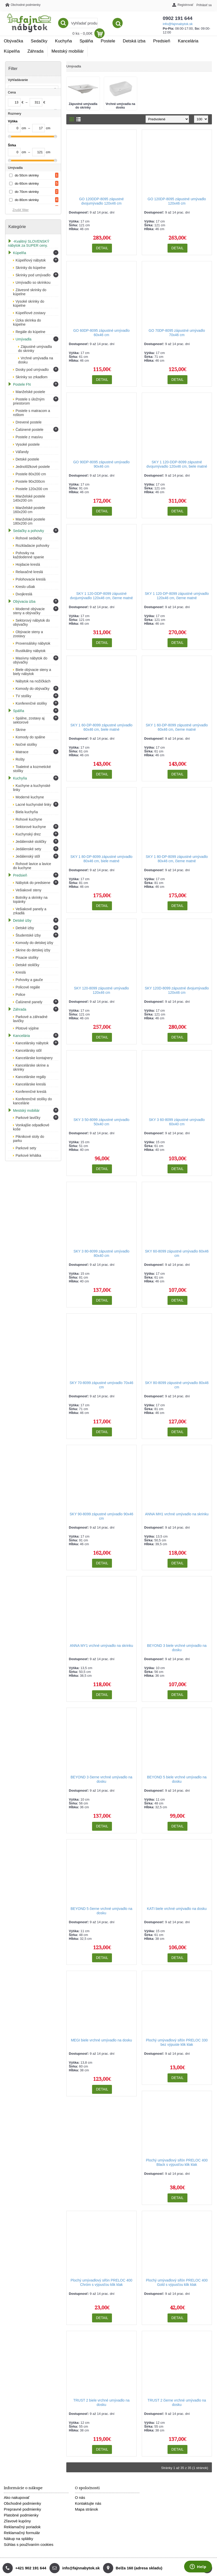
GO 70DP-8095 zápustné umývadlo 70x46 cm (177, 332)
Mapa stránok (86, 2509)
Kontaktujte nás (88, 2503)
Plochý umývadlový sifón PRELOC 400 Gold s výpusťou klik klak (177, 2282)
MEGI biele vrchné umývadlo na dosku (101, 2040)
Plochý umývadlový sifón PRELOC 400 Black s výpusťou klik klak (177, 2162)
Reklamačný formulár (22, 2533)
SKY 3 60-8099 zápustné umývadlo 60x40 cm (177, 1122)
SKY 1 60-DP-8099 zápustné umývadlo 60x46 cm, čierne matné (177, 727)
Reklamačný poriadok (22, 2527)
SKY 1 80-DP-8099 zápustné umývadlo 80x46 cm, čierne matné (177, 859)
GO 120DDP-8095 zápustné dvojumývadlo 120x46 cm (101, 201)
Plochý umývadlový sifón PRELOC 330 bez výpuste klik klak (177, 2042)
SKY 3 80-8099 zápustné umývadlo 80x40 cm (101, 1253)
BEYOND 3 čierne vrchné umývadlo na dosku (101, 1779)
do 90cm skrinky (27, 247)
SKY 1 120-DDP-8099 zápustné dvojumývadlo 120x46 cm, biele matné (176, 464)
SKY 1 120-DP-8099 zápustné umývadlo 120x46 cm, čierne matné (177, 596)
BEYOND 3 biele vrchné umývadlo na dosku (177, 1648)
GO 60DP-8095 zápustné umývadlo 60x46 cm (101, 332)
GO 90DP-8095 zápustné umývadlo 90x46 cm (101, 464)
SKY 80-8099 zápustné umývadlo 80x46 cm (177, 1385)
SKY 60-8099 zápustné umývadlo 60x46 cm (177, 1253)
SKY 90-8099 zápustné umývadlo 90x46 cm (101, 1516)
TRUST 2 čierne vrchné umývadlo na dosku (177, 2402)
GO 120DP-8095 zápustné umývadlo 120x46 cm (177, 201)
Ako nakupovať (17, 2497)
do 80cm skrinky (27, 239)
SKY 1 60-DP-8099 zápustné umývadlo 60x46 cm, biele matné (101, 727)
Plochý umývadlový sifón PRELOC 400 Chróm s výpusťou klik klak (101, 2282)
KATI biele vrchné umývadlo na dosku (177, 1909)
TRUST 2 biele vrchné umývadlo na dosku (101, 2402)
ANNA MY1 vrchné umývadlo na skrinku (101, 1646)
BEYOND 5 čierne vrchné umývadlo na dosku (101, 1911)
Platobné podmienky (21, 2515)
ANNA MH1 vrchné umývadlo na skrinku (177, 1514)
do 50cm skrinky (27, 214)
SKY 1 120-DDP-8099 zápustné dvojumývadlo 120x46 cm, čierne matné (101, 596)
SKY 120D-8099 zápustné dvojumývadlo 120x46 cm (177, 990)
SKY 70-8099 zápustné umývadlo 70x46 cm (101, 1385)
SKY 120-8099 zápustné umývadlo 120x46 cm (101, 990)
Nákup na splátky (18, 2538)
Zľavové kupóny (17, 2521)
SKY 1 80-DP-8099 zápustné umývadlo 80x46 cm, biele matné (101, 859)
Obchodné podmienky (22, 2503)
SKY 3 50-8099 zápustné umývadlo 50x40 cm (101, 1122)
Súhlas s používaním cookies (28, 2544)
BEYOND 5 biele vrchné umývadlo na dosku (177, 1779)
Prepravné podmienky (22, 2509)
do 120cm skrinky (28, 255)
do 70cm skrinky (27, 231)
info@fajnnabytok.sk (123, 24)
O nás (80, 2497)
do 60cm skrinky (27, 222)
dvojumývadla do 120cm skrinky (32, 265)
